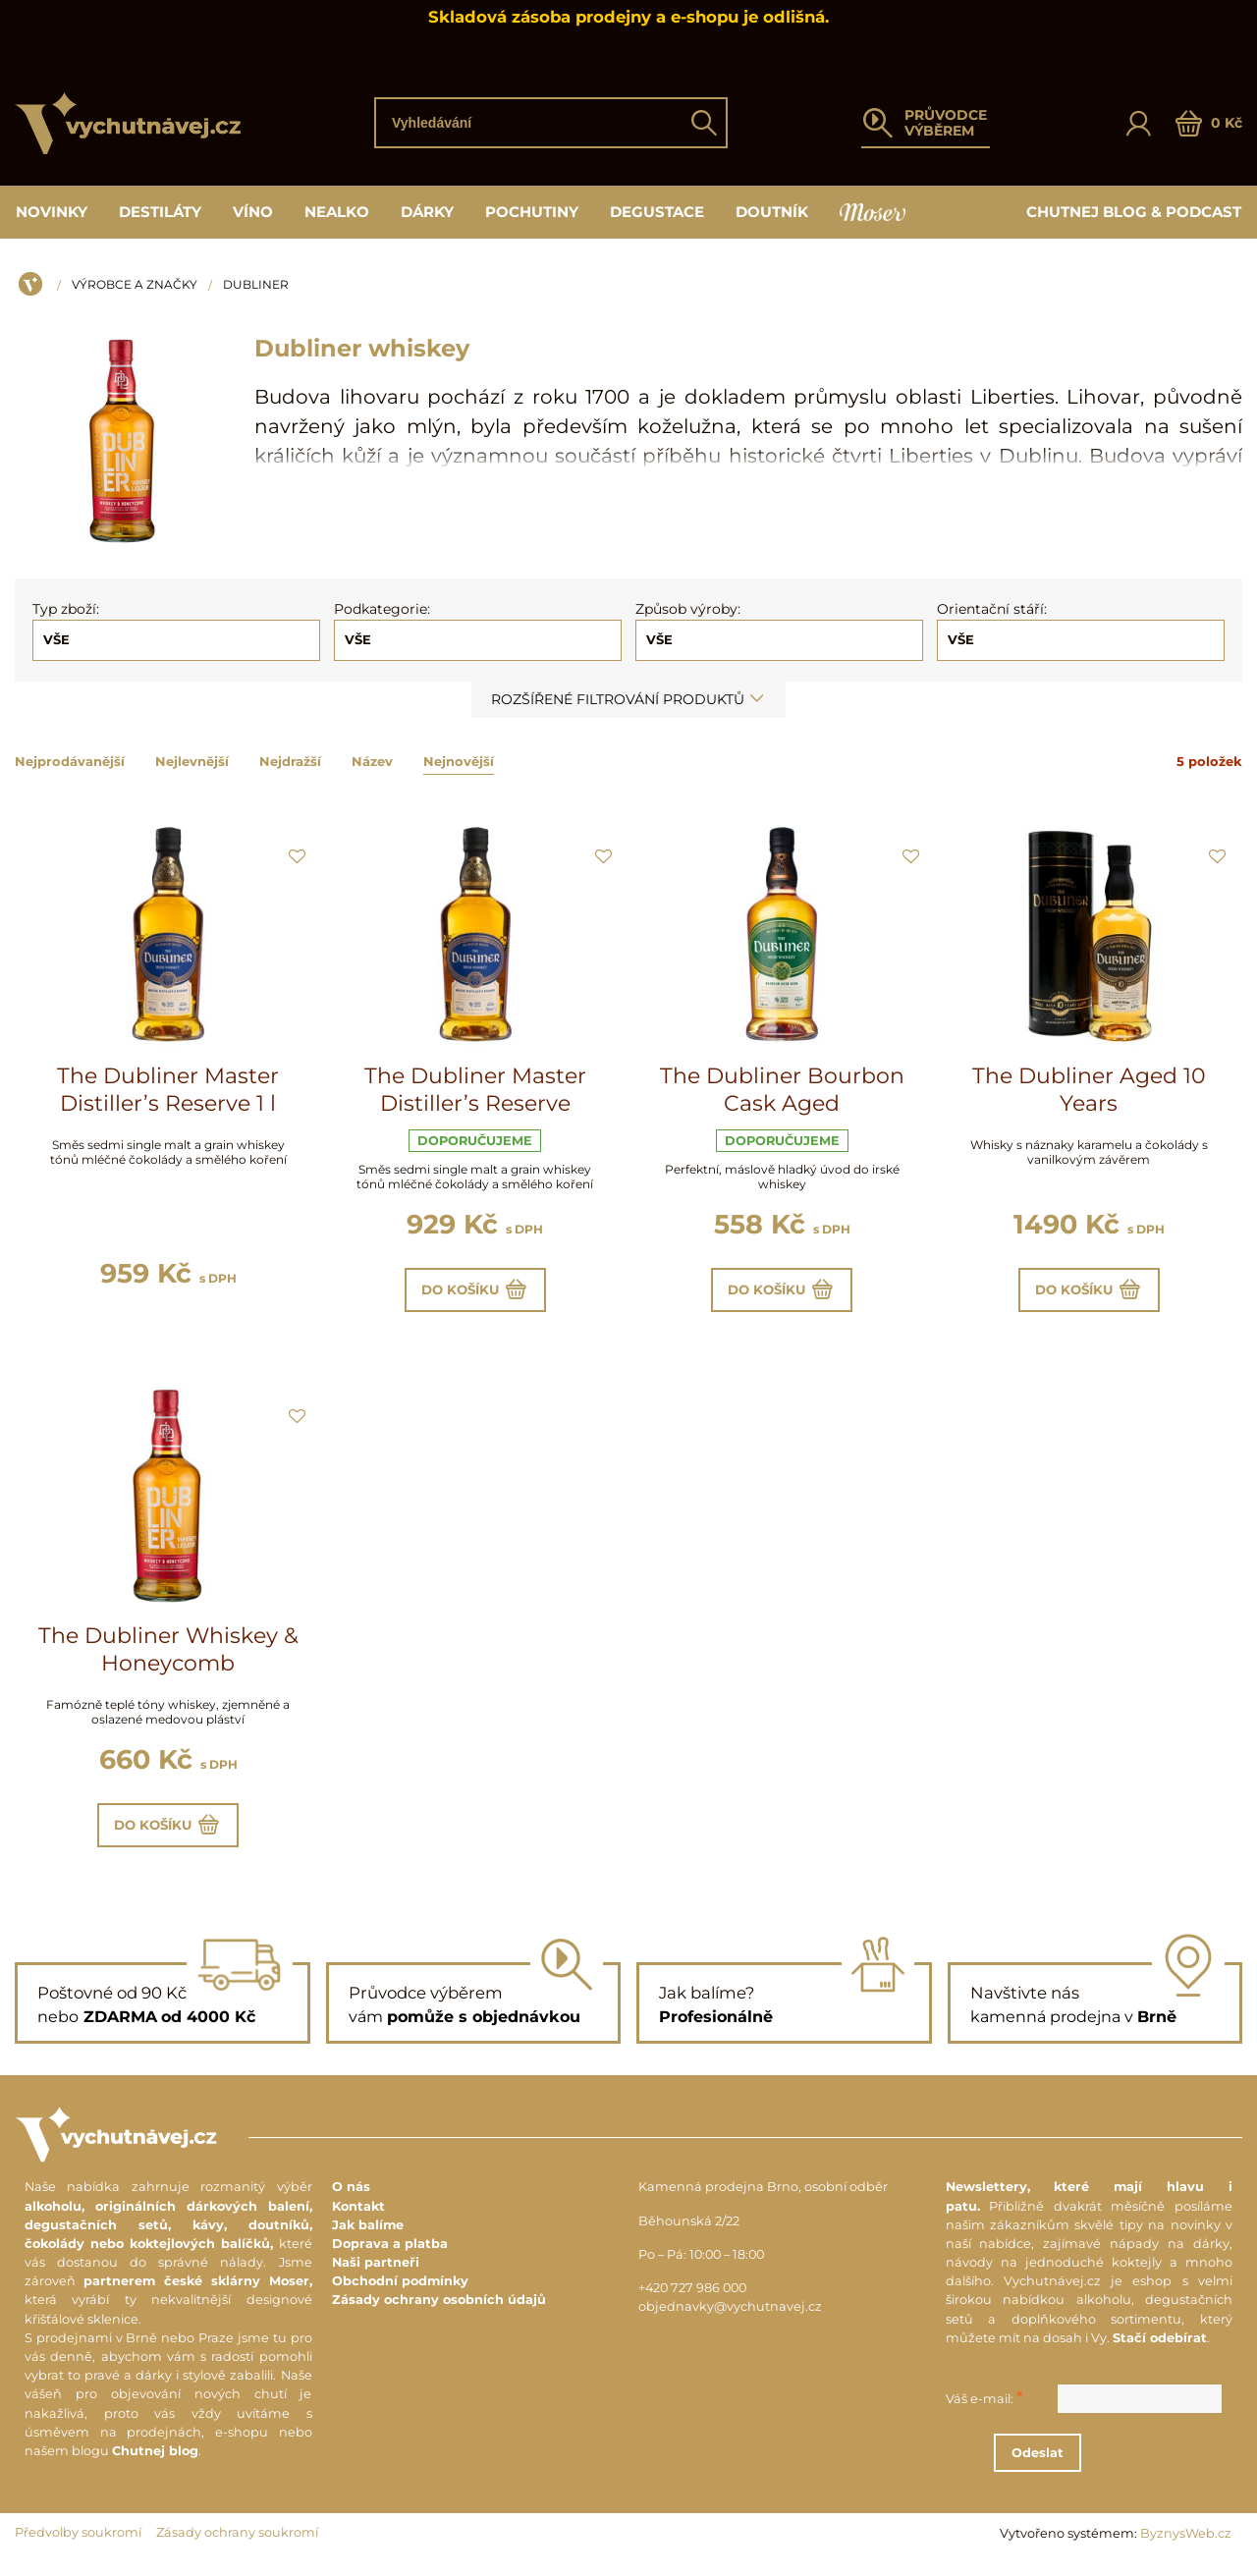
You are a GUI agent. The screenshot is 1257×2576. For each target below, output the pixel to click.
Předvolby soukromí (78, 2547)
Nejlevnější (192, 761)
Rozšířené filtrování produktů (628, 699)
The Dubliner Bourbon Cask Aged (782, 1090)
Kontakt (358, 2220)
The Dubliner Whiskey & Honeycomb (168, 1657)
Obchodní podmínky (400, 2295)
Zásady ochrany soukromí (237, 2547)
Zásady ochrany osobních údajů (439, 2314)
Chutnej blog (155, 2465)
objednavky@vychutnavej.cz (730, 2321)
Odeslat (1104, 2466)
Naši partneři (375, 2277)
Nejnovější (458, 761)
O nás (351, 2201)
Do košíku (474, 1293)
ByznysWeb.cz (1185, 2548)
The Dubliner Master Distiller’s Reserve (475, 1090)
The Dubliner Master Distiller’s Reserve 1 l (168, 1090)
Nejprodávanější (70, 761)
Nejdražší (290, 761)
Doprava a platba (390, 2258)
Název (372, 761)
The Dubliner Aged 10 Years (1089, 1090)
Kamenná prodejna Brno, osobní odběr (763, 2201)
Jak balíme (368, 2238)
